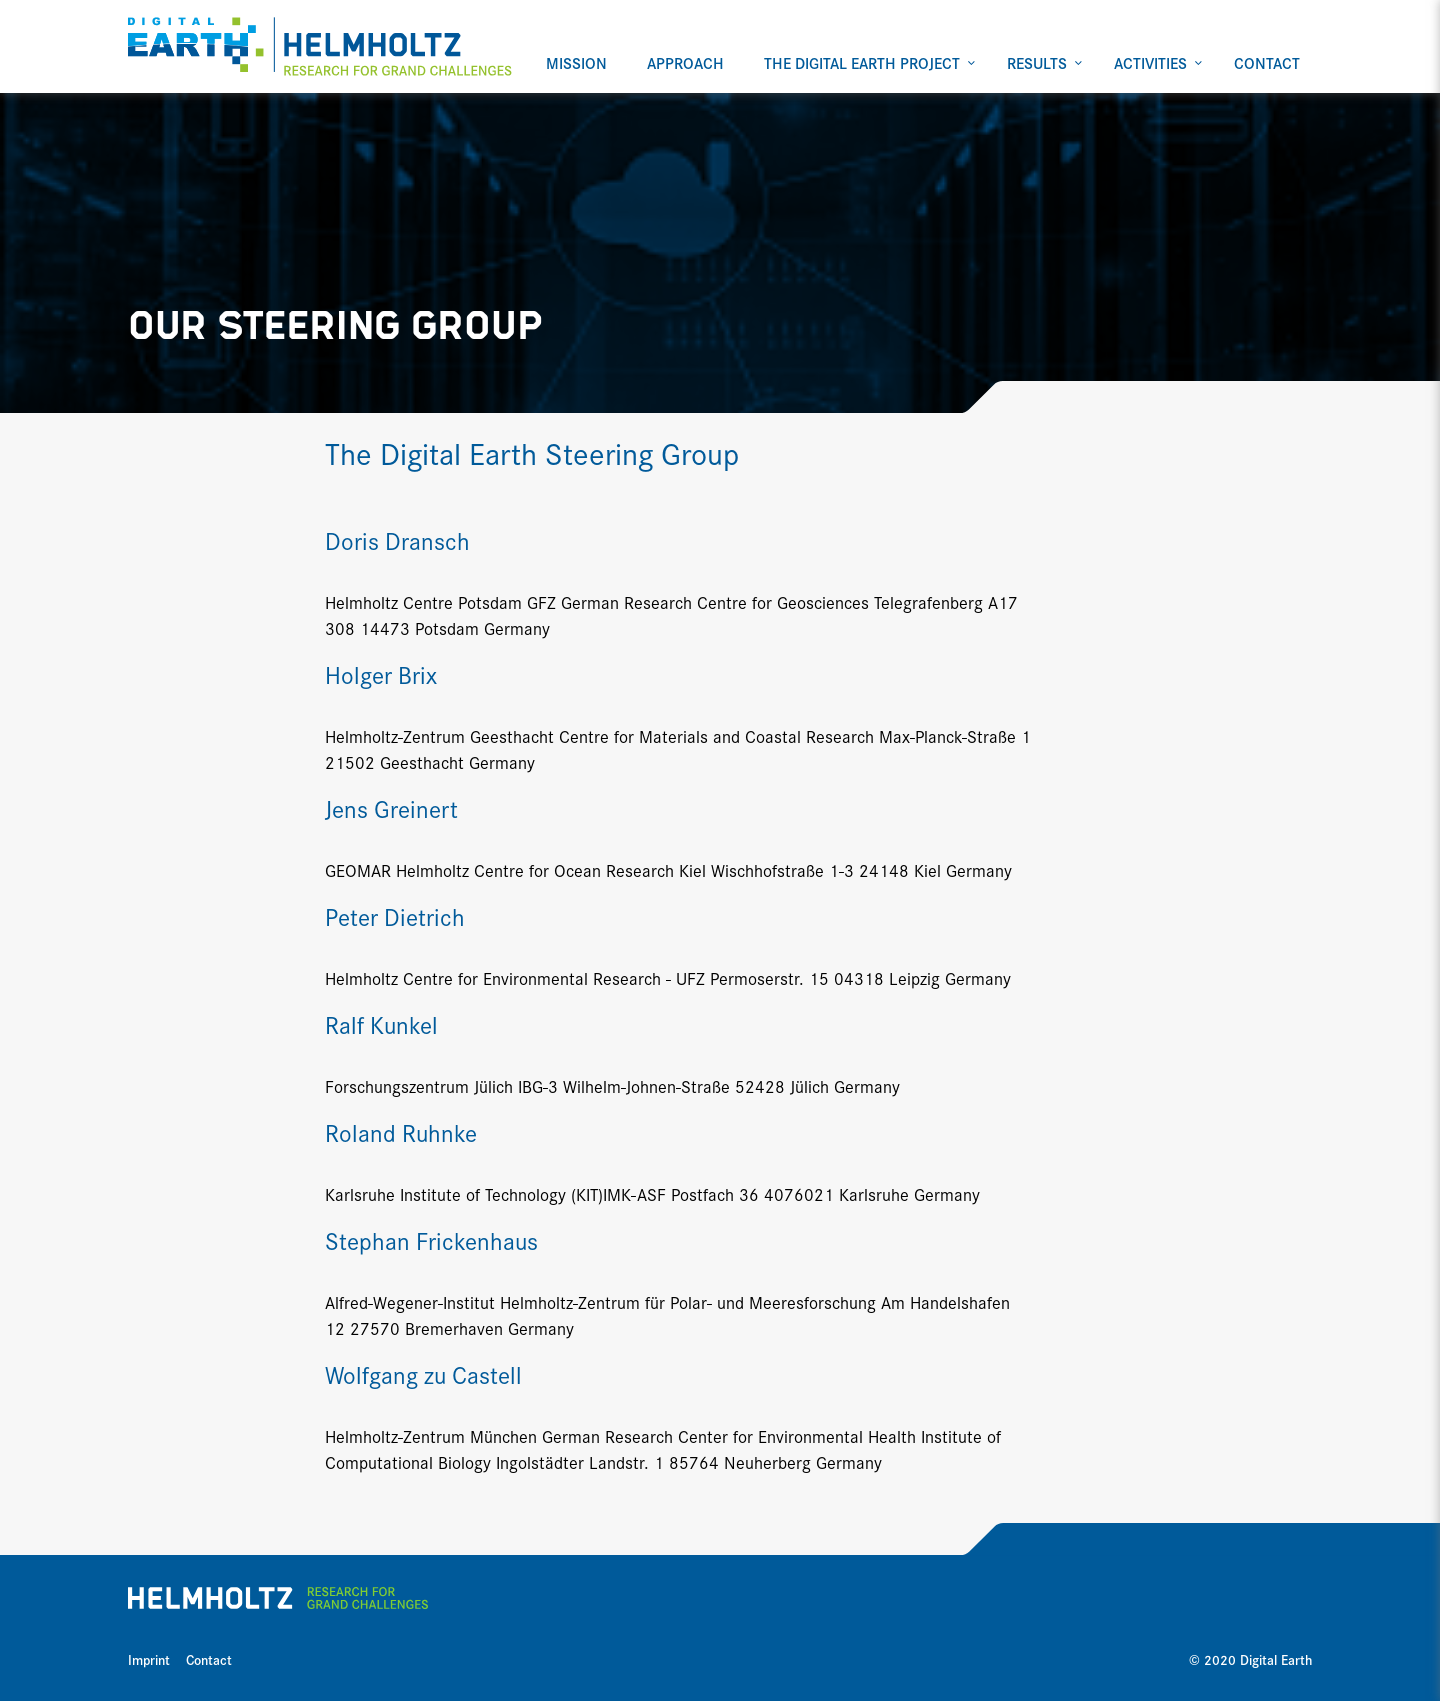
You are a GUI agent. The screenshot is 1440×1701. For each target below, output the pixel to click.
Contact (209, 1659)
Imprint (149, 1659)
